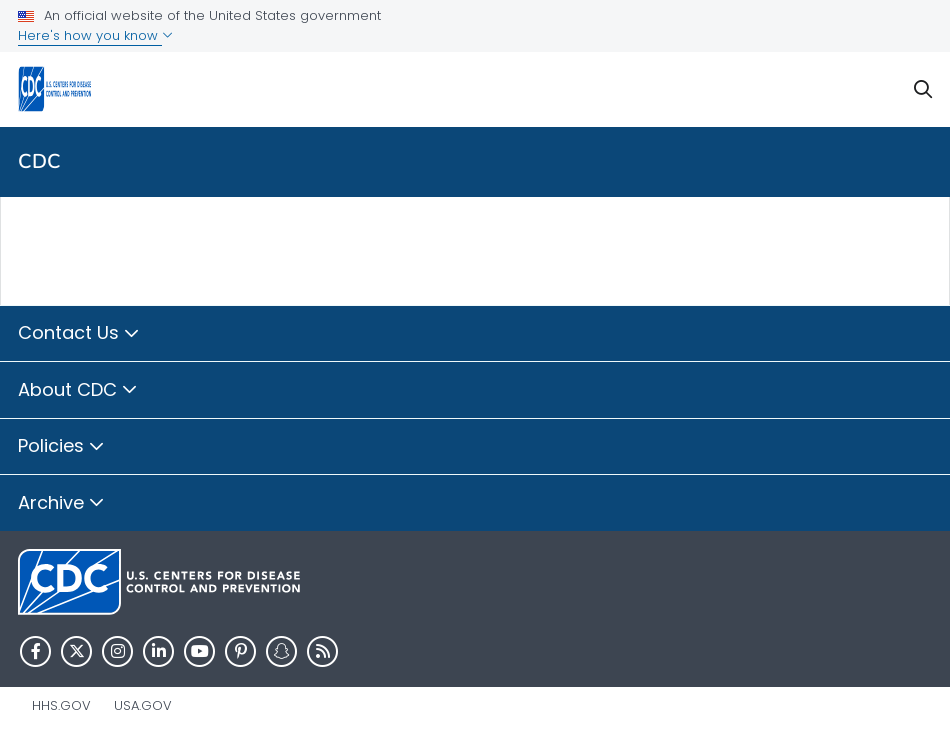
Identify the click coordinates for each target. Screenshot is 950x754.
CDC (39, 161)
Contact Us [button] (79, 334)
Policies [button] (61, 447)
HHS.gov (61, 705)
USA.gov (143, 705)
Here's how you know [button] (95, 35)
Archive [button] (61, 504)
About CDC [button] (78, 391)
